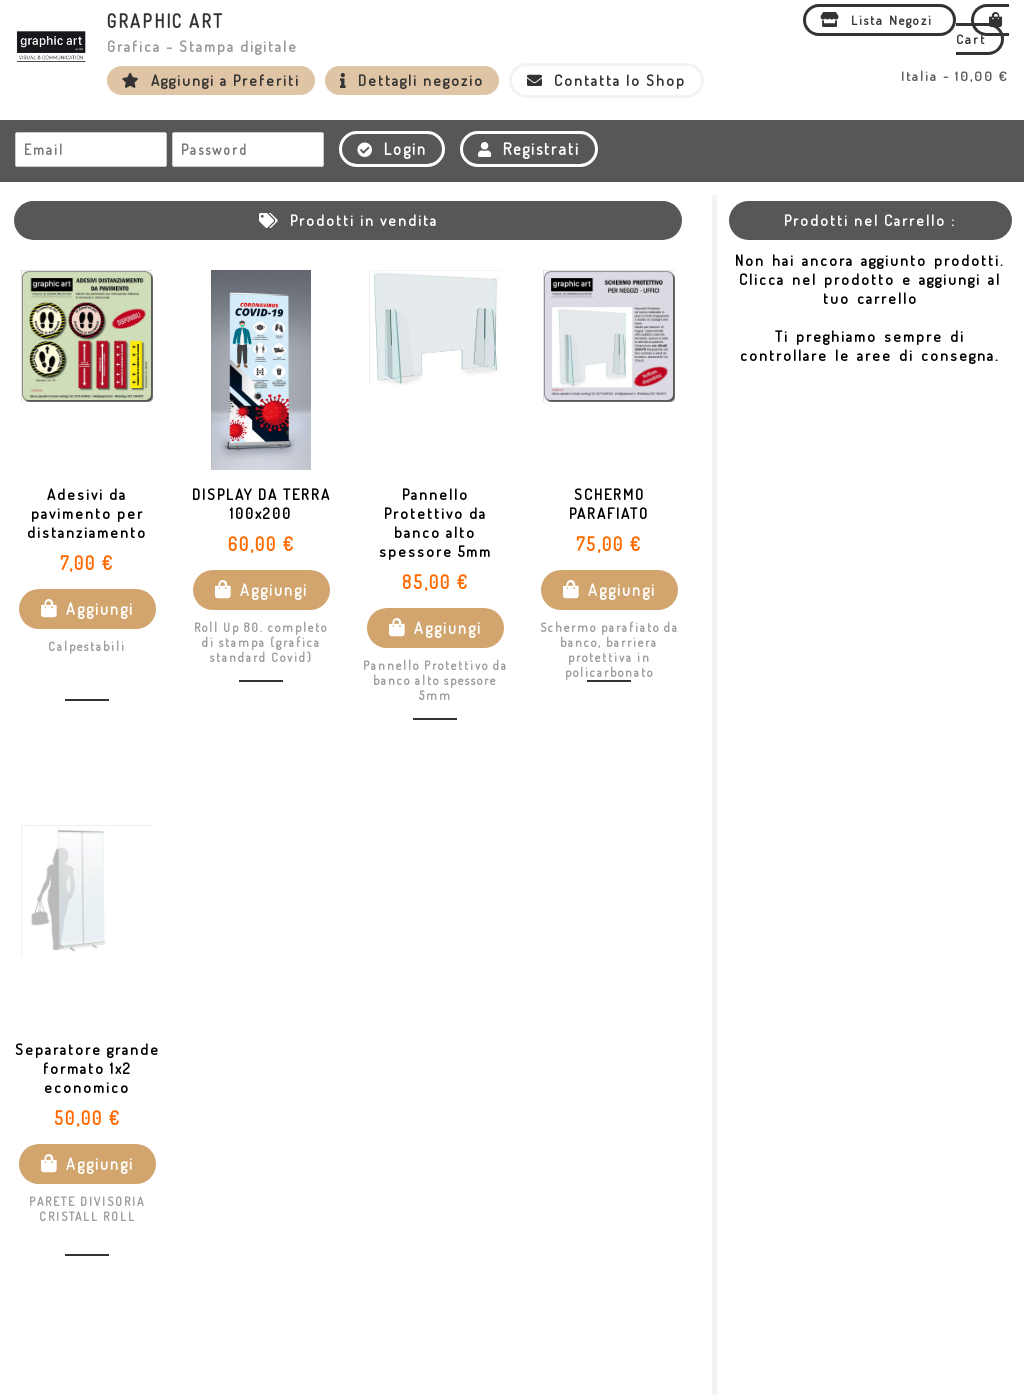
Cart (982, 29)
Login (392, 149)
